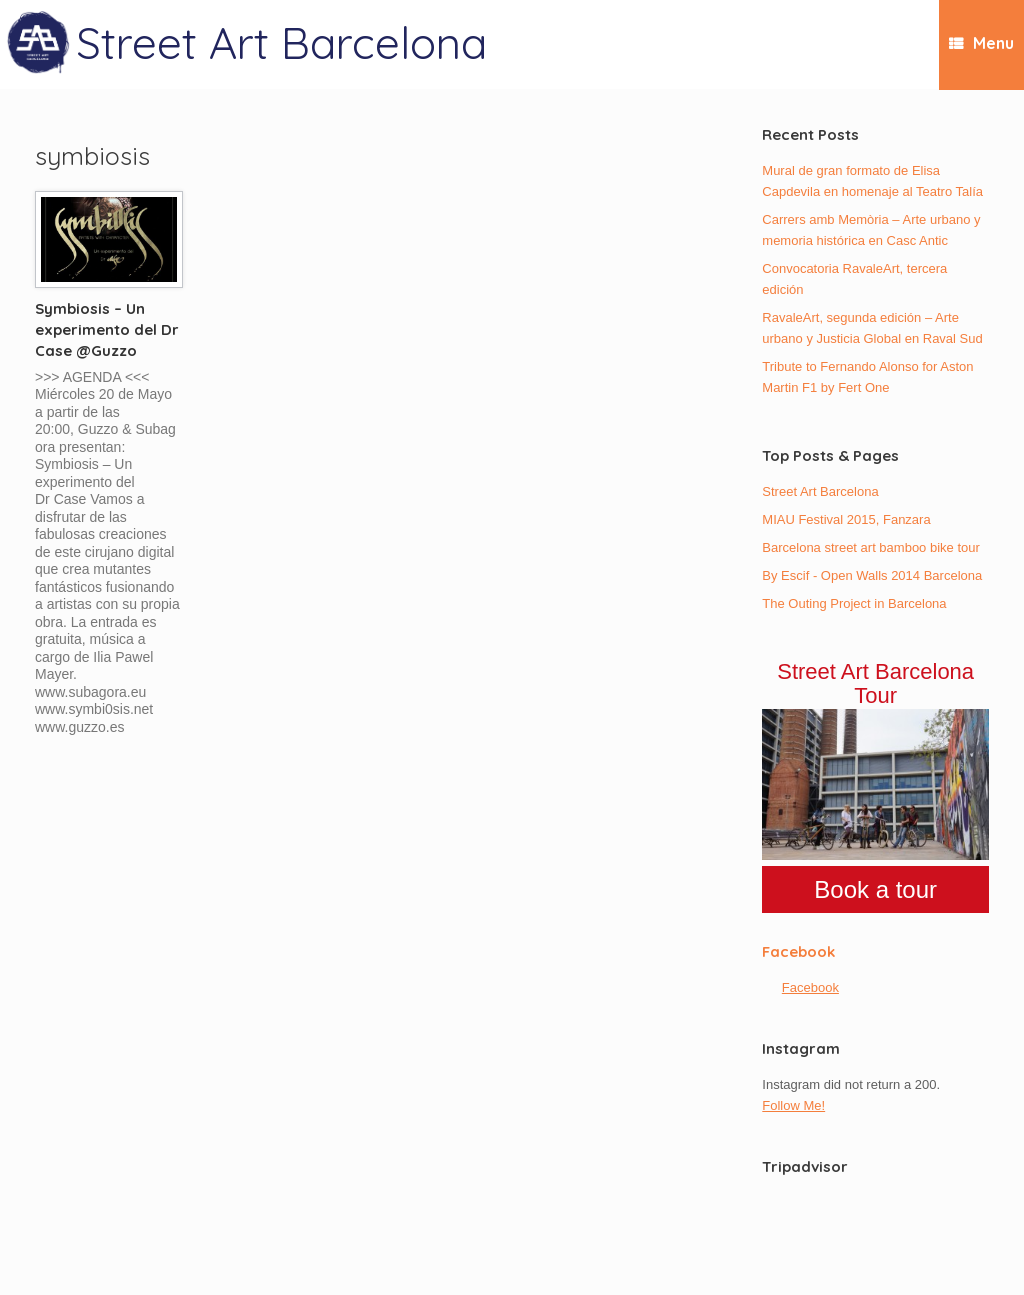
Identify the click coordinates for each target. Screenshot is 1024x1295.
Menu (981, 43)
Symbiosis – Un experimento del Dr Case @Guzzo (107, 329)
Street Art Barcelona (820, 491)
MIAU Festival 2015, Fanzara (846, 519)
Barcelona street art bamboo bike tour (871, 547)
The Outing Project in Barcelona (854, 603)
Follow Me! (793, 1105)
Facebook (798, 951)
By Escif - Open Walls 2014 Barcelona (872, 575)
